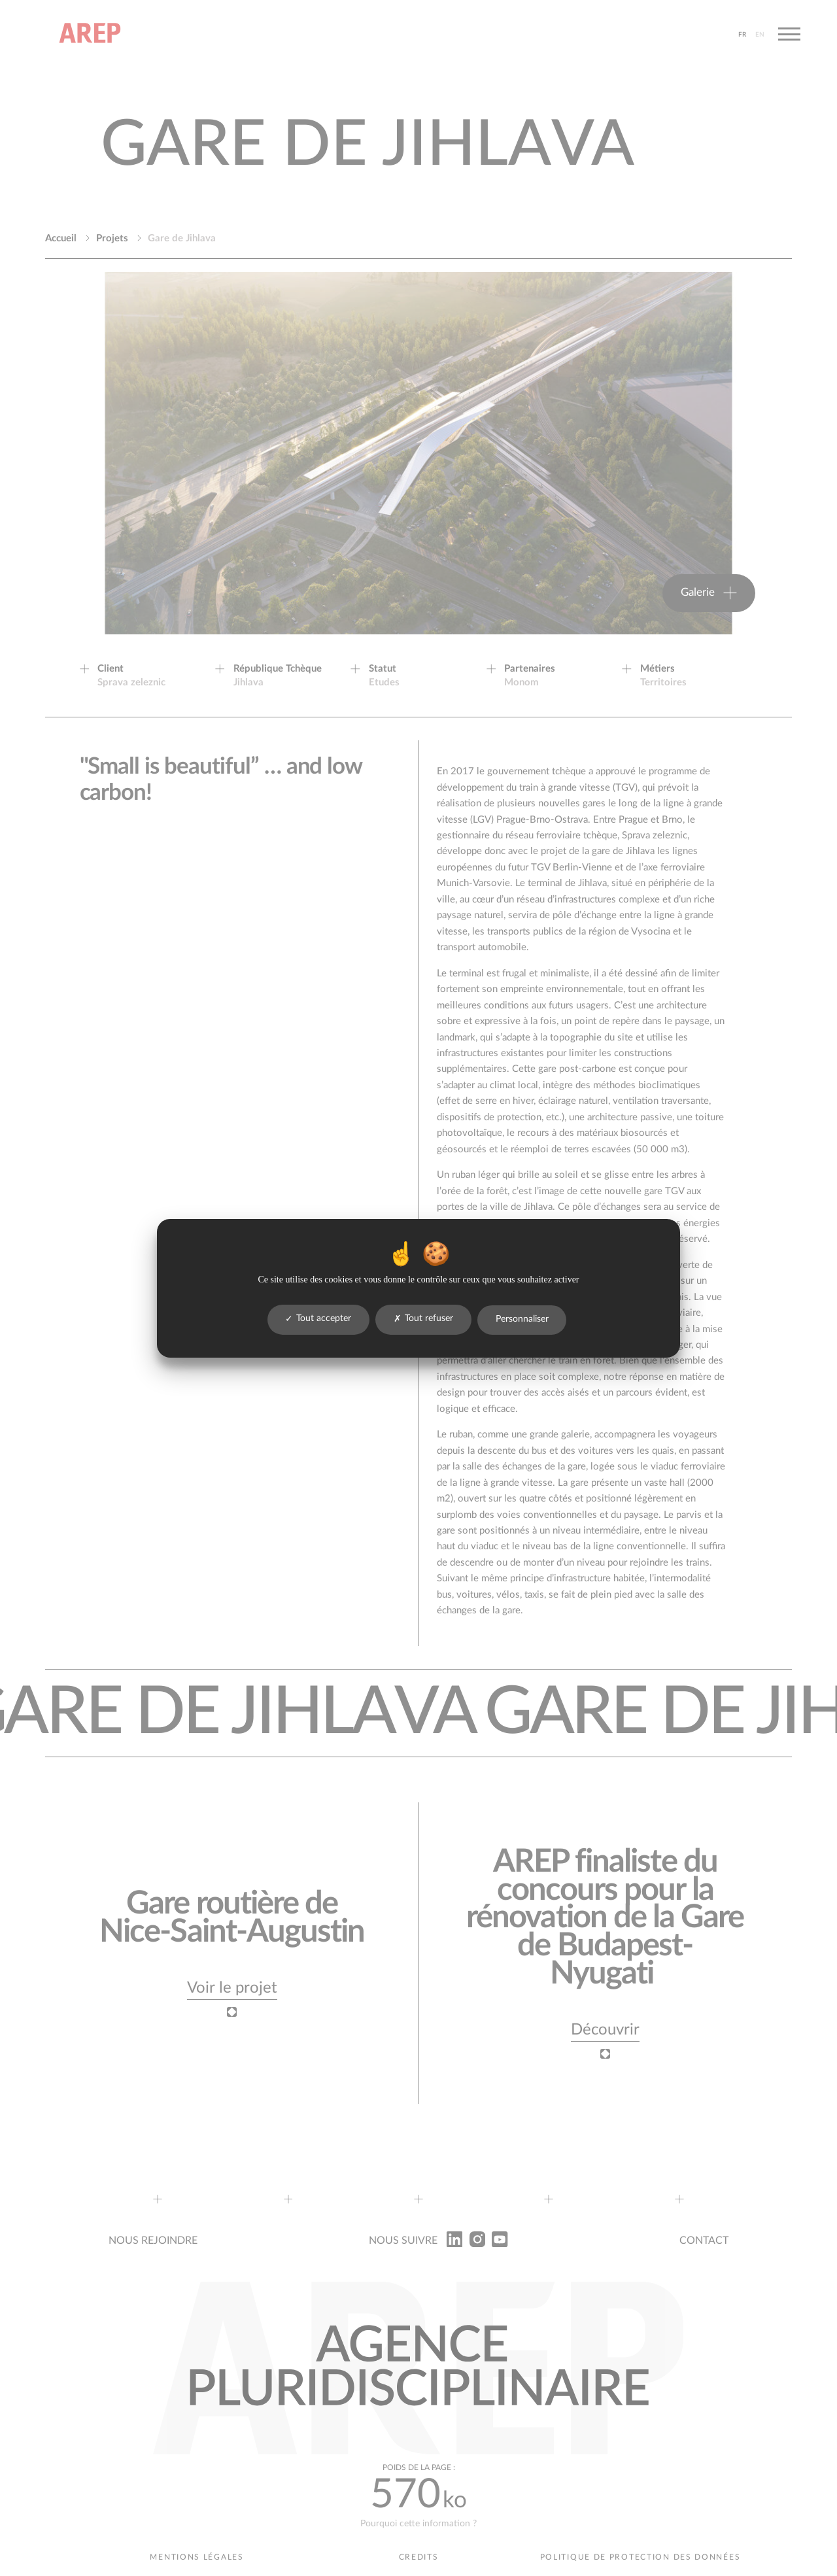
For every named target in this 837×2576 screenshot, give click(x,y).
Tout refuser (423, 1319)
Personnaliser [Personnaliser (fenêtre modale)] (522, 1319)
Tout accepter (318, 1319)
